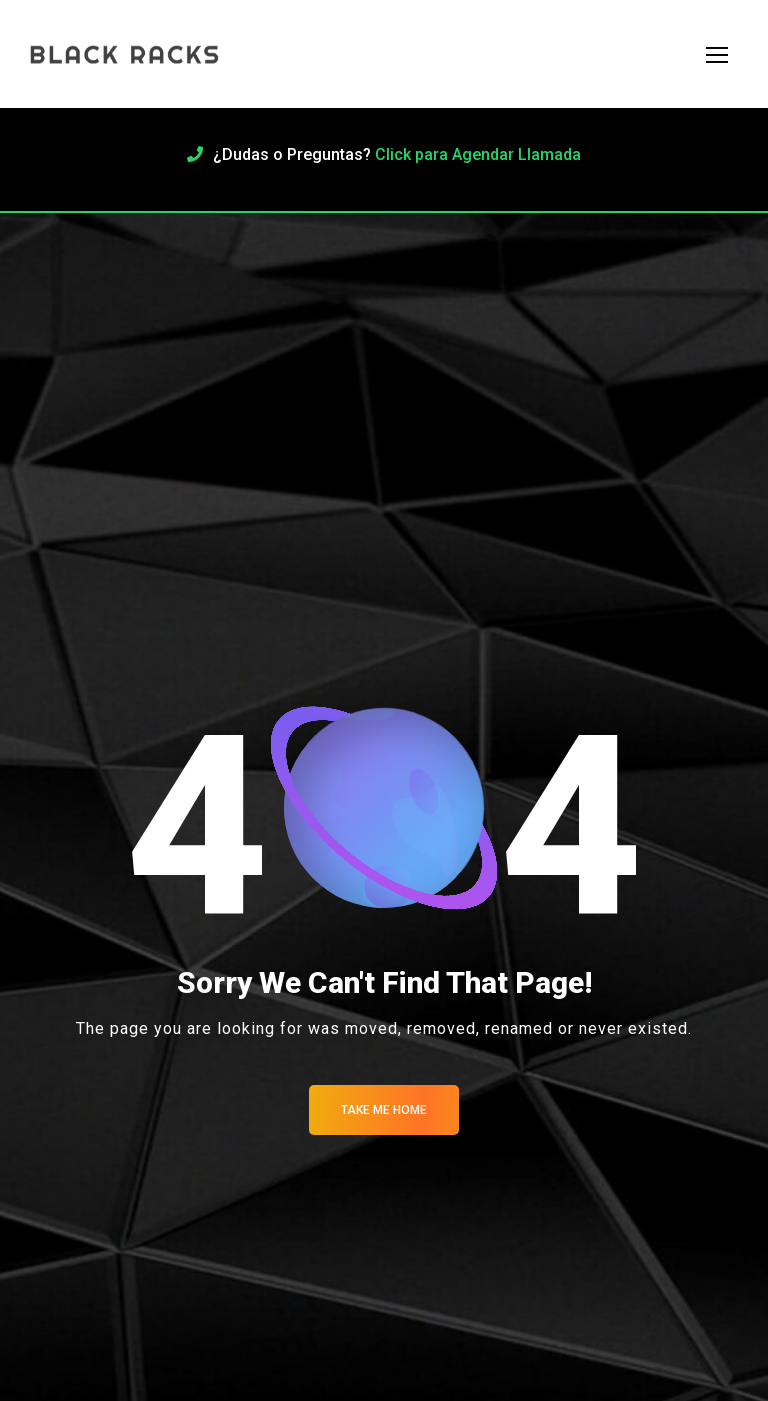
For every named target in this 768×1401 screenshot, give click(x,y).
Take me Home (384, 1110)
